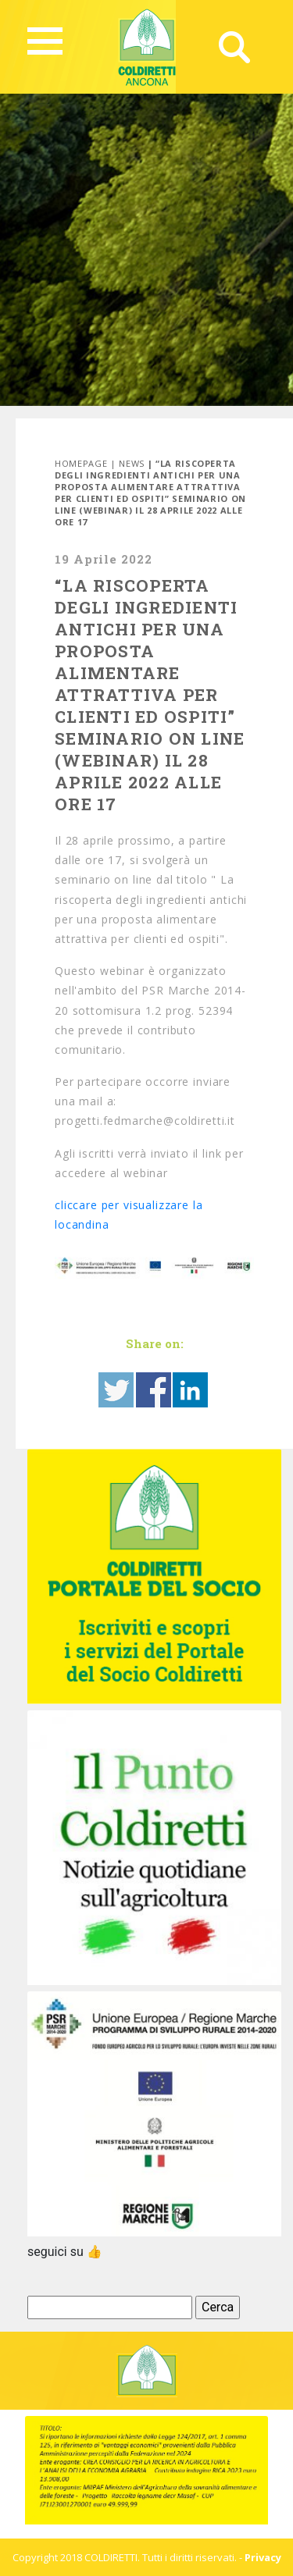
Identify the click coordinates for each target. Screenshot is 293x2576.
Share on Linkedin (190, 1389)
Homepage (81, 463)
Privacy (263, 2557)
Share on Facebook (153, 1389)
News (132, 463)
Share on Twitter (116, 1389)
